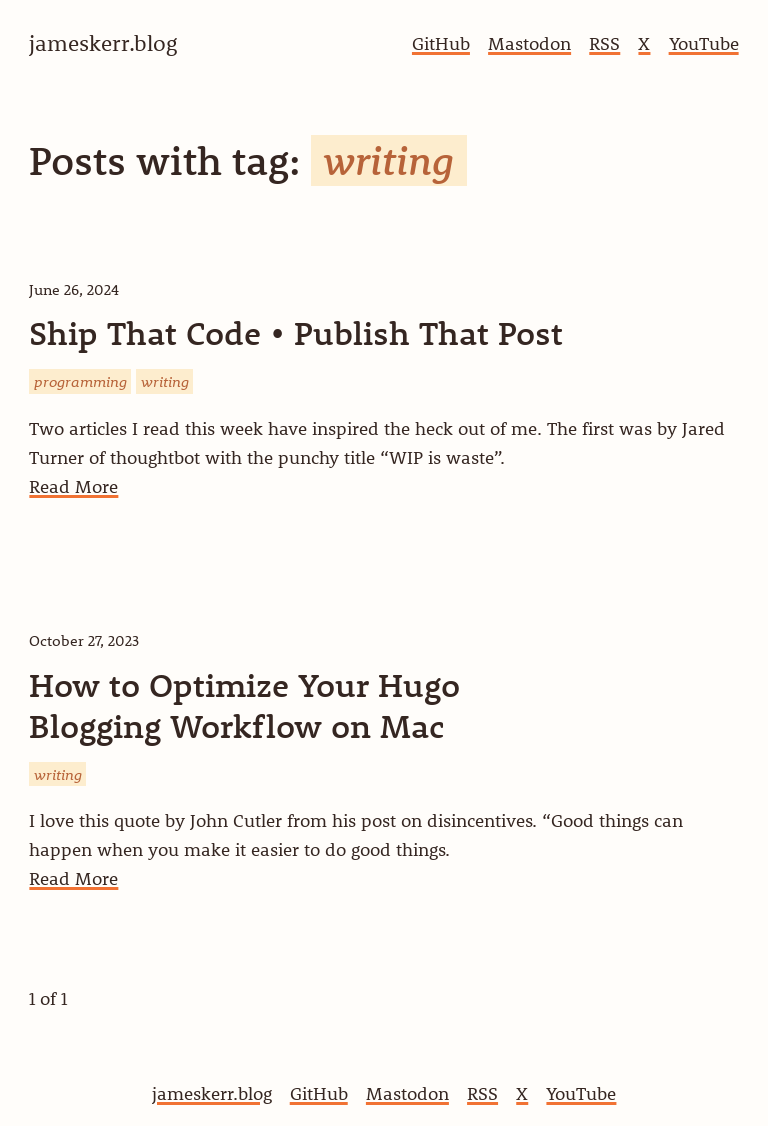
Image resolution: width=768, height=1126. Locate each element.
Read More (73, 486)
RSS (604, 43)
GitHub (441, 43)
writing (165, 381)
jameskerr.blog (212, 1093)
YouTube (704, 43)
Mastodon (529, 43)
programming (80, 381)
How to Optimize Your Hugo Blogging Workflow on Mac (244, 705)
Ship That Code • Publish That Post (296, 333)
